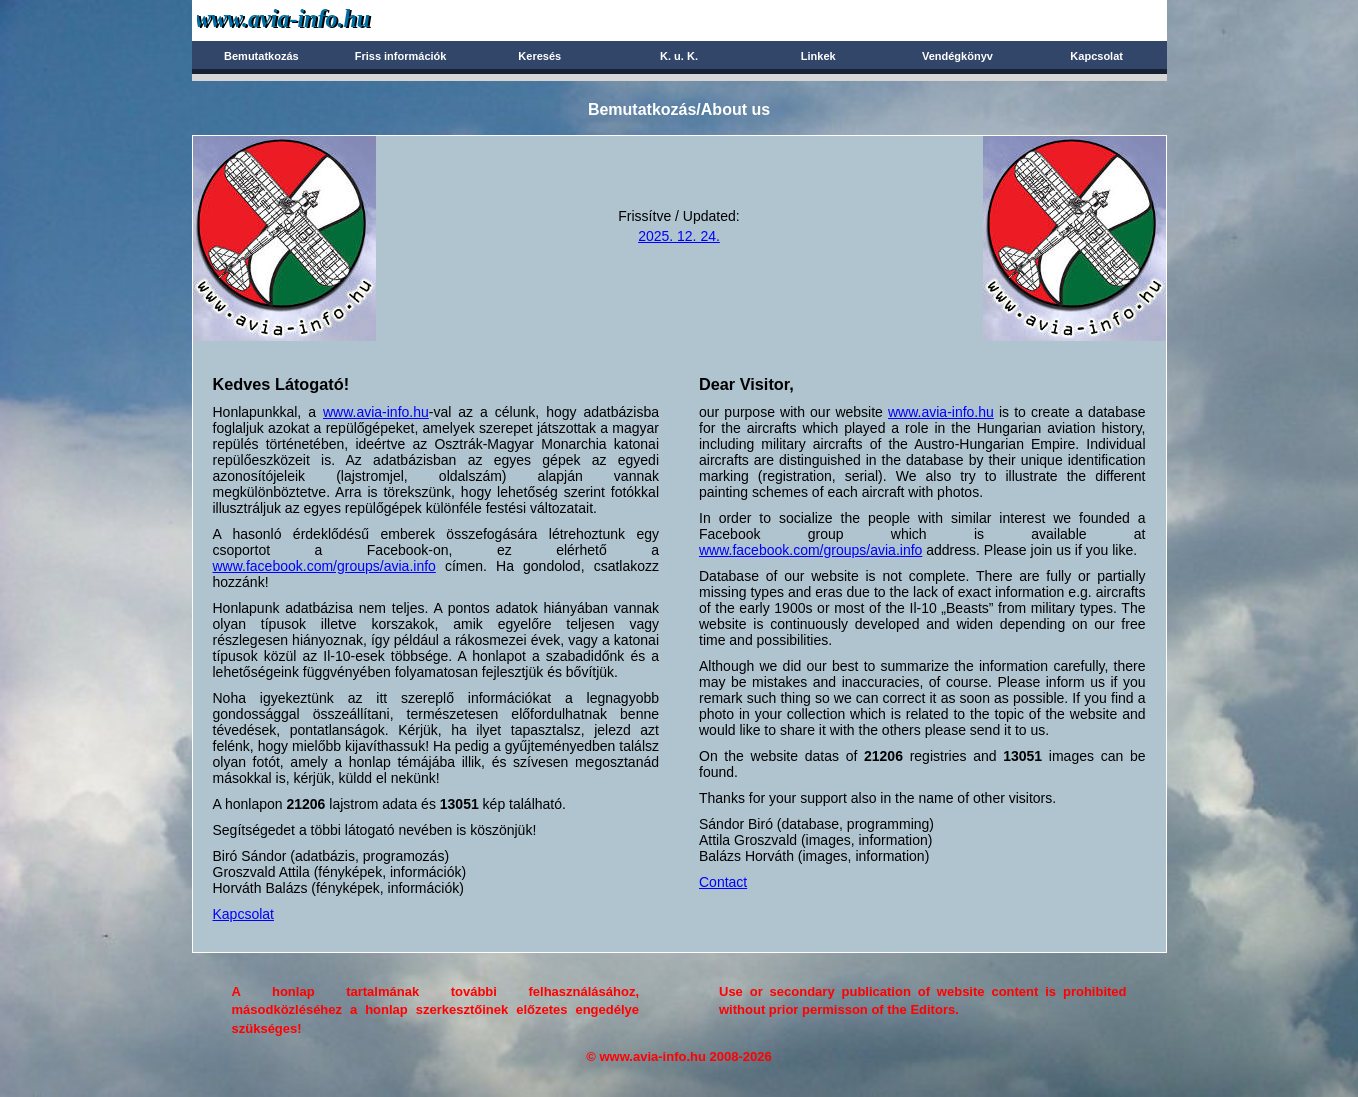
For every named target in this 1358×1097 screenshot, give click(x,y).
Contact (723, 882)
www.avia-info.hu (376, 412)
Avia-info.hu (318, 19)
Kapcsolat (1096, 56)
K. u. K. (679, 56)
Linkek (818, 56)
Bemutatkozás (261, 56)
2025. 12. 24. (679, 236)
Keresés (539, 56)
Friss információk (401, 56)
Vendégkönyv (957, 56)
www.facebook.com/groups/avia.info (324, 566)
